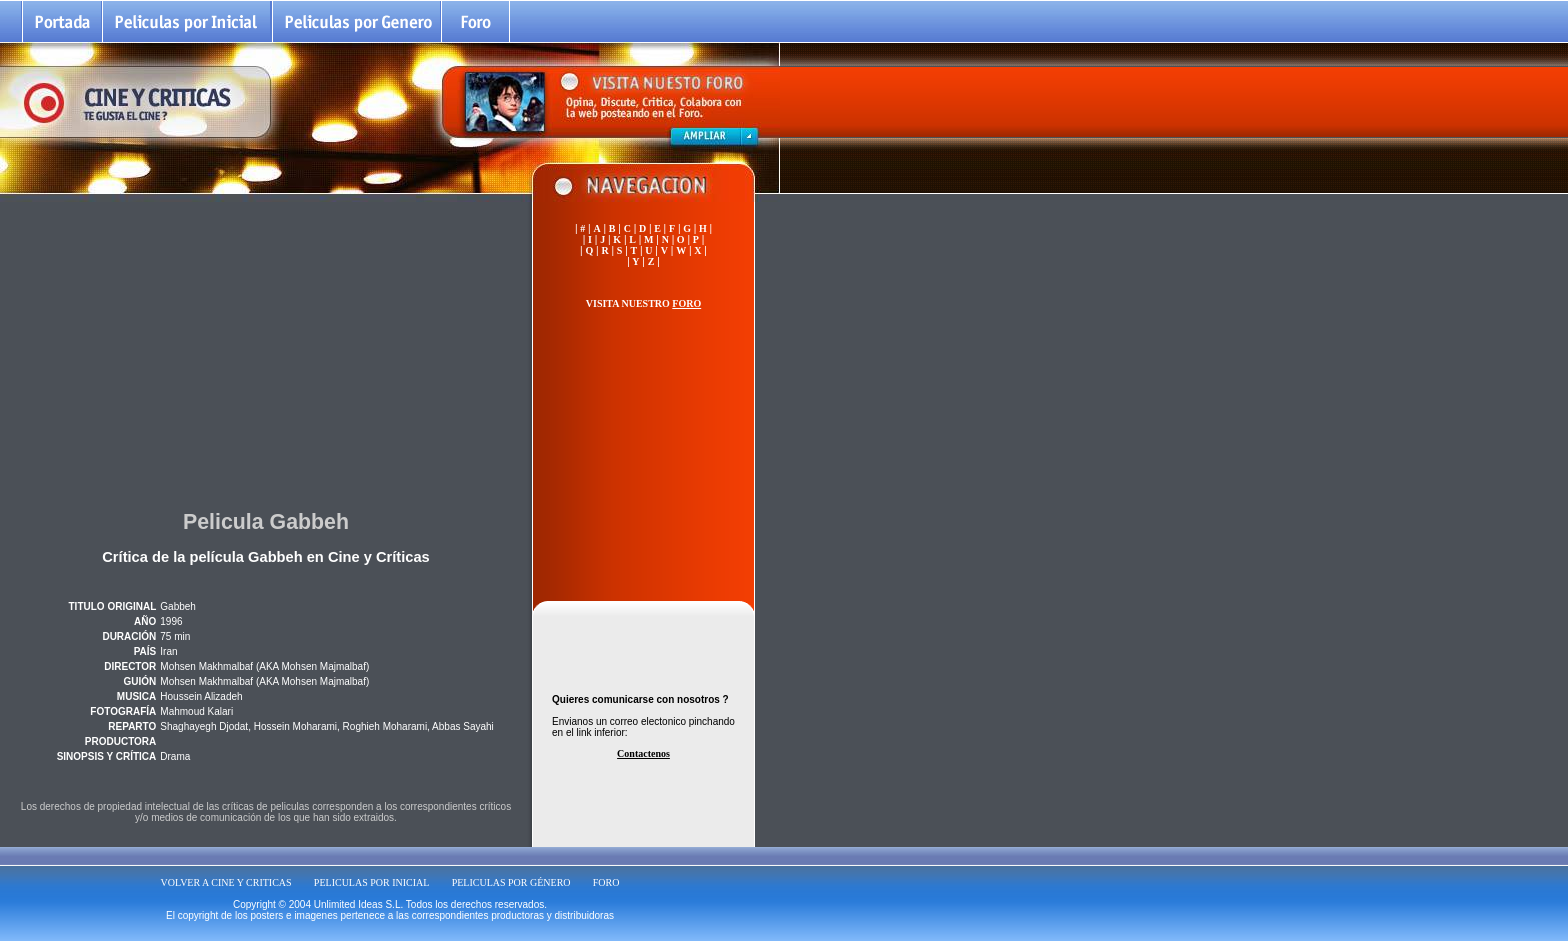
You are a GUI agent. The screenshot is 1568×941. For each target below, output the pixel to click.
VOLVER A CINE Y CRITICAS (226, 882)
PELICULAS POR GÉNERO (511, 882)
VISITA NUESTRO (643, 303)
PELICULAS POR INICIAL (372, 882)
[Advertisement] (266, 349)
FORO (606, 882)
